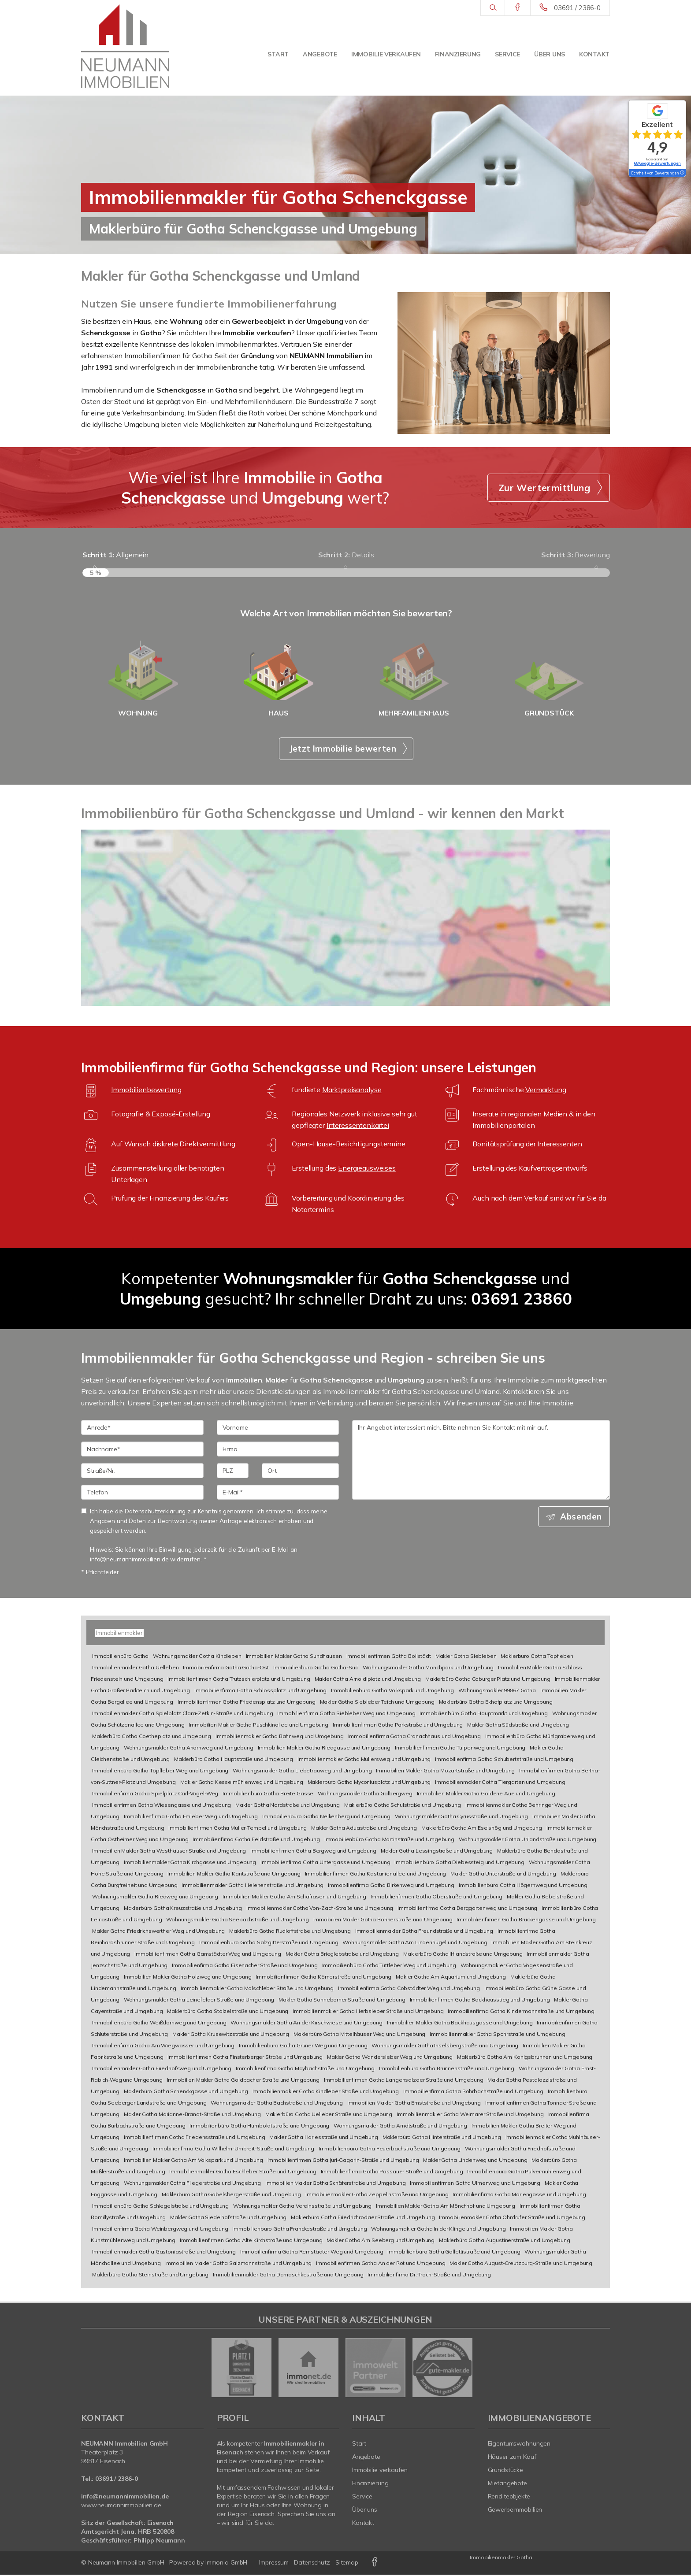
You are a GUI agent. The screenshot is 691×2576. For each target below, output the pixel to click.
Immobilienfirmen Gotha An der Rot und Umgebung (380, 2264)
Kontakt (594, 54)
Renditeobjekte (509, 2498)
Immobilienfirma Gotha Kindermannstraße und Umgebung (521, 2012)
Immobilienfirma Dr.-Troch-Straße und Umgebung (429, 2275)
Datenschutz (312, 2564)
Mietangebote (508, 2484)
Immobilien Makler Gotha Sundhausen (294, 1657)
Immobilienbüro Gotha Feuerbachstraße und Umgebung (390, 2149)
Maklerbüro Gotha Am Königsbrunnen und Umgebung (524, 2058)
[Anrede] (142, 1429)
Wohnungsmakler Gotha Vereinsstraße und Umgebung (302, 2207)
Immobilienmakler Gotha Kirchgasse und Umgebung (190, 1863)
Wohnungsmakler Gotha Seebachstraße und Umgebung (237, 1920)
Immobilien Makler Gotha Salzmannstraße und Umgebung (238, 2264)
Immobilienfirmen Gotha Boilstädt (388, 1657)
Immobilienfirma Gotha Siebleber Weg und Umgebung (346, 1714)
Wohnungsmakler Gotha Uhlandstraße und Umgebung (527, 1840)
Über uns (549, 54)
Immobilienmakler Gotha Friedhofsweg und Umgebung (161, 2069)
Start (278, 54)
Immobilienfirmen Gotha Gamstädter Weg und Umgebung (207, 1955)
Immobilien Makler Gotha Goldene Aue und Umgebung (486, 1794)
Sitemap (346, 2564)
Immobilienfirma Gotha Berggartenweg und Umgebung (467, 1909)
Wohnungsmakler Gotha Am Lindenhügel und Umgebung (414, 1943)
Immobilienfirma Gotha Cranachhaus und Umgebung (414, 1737)
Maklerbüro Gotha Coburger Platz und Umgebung (487, 1680)
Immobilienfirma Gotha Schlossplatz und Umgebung (260, 1691)
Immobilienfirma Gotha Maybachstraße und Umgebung (305, 2069)
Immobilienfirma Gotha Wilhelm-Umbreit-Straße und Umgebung (233, 2149)
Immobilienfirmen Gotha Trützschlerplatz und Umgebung (238, 1680)
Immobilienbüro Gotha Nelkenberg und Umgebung (326, 1817)
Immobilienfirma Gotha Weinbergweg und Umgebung (160, 2230)
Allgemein (115, 554)
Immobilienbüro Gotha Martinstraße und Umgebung (389, 1840)
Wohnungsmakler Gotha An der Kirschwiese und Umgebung (306, 2023)
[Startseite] (125, 46)
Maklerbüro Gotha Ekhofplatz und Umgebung (496, 1703)
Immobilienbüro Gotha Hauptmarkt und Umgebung (484, 1714)
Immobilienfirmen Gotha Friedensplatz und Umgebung (247, 1703)
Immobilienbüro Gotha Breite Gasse (268, 1794)
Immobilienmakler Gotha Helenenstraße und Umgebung (252, 1886)
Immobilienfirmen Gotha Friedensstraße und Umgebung (194, 2138)
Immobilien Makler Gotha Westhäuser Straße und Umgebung (169, 1852)
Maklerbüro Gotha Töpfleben (537, 1657)
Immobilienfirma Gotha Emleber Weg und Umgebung (191, 1817)
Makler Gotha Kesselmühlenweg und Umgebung (241, 1783)
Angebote (320, 54)
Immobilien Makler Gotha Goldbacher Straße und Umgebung (243, 2081)
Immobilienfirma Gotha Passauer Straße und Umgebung (392, 2172)
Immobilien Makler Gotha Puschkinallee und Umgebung (258, 1726)
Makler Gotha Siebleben (466, 1657)
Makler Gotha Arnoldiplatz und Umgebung (368, 1680)
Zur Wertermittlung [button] (544, 487)
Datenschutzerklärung (155, 1512)
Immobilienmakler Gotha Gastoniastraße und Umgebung (164, 2253)
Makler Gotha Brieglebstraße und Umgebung (342, 1955)
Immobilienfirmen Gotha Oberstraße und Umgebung (436, 1897)
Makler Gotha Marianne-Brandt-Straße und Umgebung (192, 2115)
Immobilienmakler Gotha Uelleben (135, 1668)
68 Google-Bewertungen (657, 163)
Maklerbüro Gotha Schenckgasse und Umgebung (186, 2092)
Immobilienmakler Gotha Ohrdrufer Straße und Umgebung (512, 2218)
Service (507, 54)
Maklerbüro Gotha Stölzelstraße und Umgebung (227, 2012)
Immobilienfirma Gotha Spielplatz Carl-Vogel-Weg (155, 1794)
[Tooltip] (681, 173)
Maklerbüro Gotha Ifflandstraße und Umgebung (463, 1955)
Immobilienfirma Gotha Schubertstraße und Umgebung (504, 1760)
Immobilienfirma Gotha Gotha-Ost (226, 1668)
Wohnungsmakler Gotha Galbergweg (365, 1794)
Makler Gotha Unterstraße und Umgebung (503, 1875)
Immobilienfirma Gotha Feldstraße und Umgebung (256, 1840)
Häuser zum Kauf (512, 2458)
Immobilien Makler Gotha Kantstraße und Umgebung (233, 1875)
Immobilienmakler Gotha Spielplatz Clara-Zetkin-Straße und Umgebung (182, 1714)
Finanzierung (458, 54)
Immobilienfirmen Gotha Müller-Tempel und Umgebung (237, 1829)
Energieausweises (367, 1169)
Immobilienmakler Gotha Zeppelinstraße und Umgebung (377, 2195)
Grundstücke (506, 2471)
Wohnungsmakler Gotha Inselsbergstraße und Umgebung (445, 2046)
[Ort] (300, 1472)
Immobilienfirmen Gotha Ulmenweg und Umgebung (475, 2184)
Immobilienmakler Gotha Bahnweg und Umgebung (279, 1737)
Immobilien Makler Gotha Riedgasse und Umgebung (324, 1749)
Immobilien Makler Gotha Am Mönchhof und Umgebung (445, 2207)
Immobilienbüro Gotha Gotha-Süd (316, 1668)
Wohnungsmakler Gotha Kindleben (197, 1657)
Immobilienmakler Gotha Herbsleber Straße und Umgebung (368, 2012)
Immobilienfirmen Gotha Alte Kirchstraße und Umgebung (251, 2241)
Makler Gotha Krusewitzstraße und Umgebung (230, 2035)
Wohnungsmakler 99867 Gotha (497, 1691)
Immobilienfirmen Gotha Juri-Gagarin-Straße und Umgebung (343, 2161)
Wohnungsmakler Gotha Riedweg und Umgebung (155, 1897)
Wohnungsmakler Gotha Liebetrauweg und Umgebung (302, 1771)
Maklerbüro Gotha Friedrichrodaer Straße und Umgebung (363, 2218)
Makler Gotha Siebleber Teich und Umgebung (377, 1703)
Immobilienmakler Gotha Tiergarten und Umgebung (500, 1783)
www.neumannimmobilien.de (121, 2506)
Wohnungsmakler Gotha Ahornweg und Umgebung (188, 1749)
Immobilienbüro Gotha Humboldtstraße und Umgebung (259, 2127)
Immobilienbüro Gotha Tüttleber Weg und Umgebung (389, 1966)
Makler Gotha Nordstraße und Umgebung (287, 1806)
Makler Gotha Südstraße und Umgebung (518, 1726)
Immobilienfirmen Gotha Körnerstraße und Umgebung (323, 1978)
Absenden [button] (581, 1518)
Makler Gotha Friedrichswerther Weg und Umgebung (158, 1932)
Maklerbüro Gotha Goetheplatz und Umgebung (151, 1737)
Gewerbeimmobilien (515, 2511)
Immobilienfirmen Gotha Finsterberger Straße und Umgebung (245, 2058)
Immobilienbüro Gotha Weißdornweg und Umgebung (159, 2023)
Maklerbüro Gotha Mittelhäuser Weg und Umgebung (359, 2035)
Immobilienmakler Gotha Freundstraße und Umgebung (424, 1932)
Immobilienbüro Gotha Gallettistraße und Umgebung (453, 2253)
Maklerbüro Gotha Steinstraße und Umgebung (150, 2275)
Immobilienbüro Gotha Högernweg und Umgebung (523, 1886)
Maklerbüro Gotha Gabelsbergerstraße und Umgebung (231, 2195)
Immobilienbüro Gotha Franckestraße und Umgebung (299, 2230)
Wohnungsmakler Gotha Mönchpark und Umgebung (428, 1668)
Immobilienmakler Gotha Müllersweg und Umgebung (364, 1760)
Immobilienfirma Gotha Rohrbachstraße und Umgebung (473, 2092)
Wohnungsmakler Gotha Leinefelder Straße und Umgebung (199, 2001)
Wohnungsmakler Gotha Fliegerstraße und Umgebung (192, 2184)
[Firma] (278, 1450)
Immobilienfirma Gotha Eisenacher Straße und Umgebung (245, 1966)
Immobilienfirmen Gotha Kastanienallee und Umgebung (375, 1875)
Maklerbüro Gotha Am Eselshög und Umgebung (481, 1829)
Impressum (274, 2564)
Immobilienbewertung (146, 1091)
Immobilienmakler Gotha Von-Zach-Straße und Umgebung (320, 1909)
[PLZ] (233, 1472)
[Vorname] (278, 1429)
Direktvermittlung (207, 1145)
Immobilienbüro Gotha (120, 1657)
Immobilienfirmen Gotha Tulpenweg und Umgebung (460, 1749)
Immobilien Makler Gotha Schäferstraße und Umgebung (335, 2184)
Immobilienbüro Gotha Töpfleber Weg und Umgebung (160, 1771)
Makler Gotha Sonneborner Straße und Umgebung (342, 2001)
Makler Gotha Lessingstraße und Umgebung (437, 1852)
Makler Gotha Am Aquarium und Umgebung (451, 1978)
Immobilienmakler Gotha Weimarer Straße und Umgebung (470, 2115)
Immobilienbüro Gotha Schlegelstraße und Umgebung (160, 2207)
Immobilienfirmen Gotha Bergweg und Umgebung (313, 1852)
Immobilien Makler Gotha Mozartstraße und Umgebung (445, 1771)
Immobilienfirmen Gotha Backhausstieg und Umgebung (480, 2001)
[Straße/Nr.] (142, 1472)
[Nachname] (142, 1450)
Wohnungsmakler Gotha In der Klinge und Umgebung (438, 2230)
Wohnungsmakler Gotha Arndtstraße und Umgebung (400, 2127)
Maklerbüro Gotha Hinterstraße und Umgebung (442, 2138)
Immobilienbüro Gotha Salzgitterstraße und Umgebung (268, 1943)
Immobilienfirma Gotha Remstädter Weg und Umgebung (311, 2253)
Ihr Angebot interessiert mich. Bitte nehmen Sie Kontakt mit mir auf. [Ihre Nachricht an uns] (481, 1461)
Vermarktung (545, 1091)
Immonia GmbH (226, 2564)
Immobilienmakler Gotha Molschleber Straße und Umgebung (257, 1989)
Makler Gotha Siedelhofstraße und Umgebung (228, 2218)
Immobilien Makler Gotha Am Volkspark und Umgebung (193, 2161)
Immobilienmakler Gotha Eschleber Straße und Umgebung (242, 2172)
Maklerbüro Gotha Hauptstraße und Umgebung (233, 1760)
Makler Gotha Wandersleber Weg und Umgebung (390, 2058)
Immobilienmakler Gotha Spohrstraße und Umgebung (497, 2035)
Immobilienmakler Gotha (501, 2558)
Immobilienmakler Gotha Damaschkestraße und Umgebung (288, 2275)
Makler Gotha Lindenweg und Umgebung (475, 2161)
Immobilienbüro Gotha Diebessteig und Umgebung (459, 1863)
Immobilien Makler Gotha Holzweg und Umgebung (188, 1978)
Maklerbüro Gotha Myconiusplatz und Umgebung (369, 1783)
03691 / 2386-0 (577, 8)
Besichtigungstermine (370, 1145)
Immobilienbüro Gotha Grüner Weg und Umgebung (303, 2046)
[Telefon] (142, 1493)
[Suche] (492, 8)
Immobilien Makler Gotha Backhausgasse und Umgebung (460, 2023)
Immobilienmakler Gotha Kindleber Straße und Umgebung (326, 2092)
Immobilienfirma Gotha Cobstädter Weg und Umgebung (409, 1989)
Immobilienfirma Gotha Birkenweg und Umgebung (391, 1886)
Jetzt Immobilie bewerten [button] (342, 750)
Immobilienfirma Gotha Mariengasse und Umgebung (519, 2195)
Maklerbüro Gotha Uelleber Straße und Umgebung (329, 2115)
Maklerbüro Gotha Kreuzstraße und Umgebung (183, 1909)
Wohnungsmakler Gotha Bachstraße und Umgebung (277, 2104)
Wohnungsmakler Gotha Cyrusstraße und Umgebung (461, 1817)
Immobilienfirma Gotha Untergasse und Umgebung (325, 1863)
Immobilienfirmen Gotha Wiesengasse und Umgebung (161, 1806)
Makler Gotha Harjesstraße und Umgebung (323, 2138)
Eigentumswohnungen (519, 2445)
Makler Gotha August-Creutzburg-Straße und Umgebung (521, 2264)
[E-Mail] (278, 1493)
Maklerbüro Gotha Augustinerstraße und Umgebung (504, 2241)
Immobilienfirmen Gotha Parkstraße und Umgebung (398, 1726)
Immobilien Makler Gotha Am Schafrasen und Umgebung (294, 1897)
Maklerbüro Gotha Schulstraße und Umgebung (402, 1806)
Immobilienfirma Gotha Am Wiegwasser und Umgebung (163, 2046)
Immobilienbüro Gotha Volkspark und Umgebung (392, 1691)
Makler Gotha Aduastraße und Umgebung (364, 1829)
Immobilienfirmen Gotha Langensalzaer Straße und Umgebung (403, 2081)
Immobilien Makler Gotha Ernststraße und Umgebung (414, 2104)
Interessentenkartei (358, 1127)
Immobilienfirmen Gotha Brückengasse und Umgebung (526, 1920)
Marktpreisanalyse (352, 1091)
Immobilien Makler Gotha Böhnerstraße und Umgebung (383, 1920)
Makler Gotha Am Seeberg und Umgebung (381, 2241)
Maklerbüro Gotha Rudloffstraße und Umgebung (290, 1932)
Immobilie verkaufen (386, 54)
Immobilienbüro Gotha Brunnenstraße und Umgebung (446, 2069)
